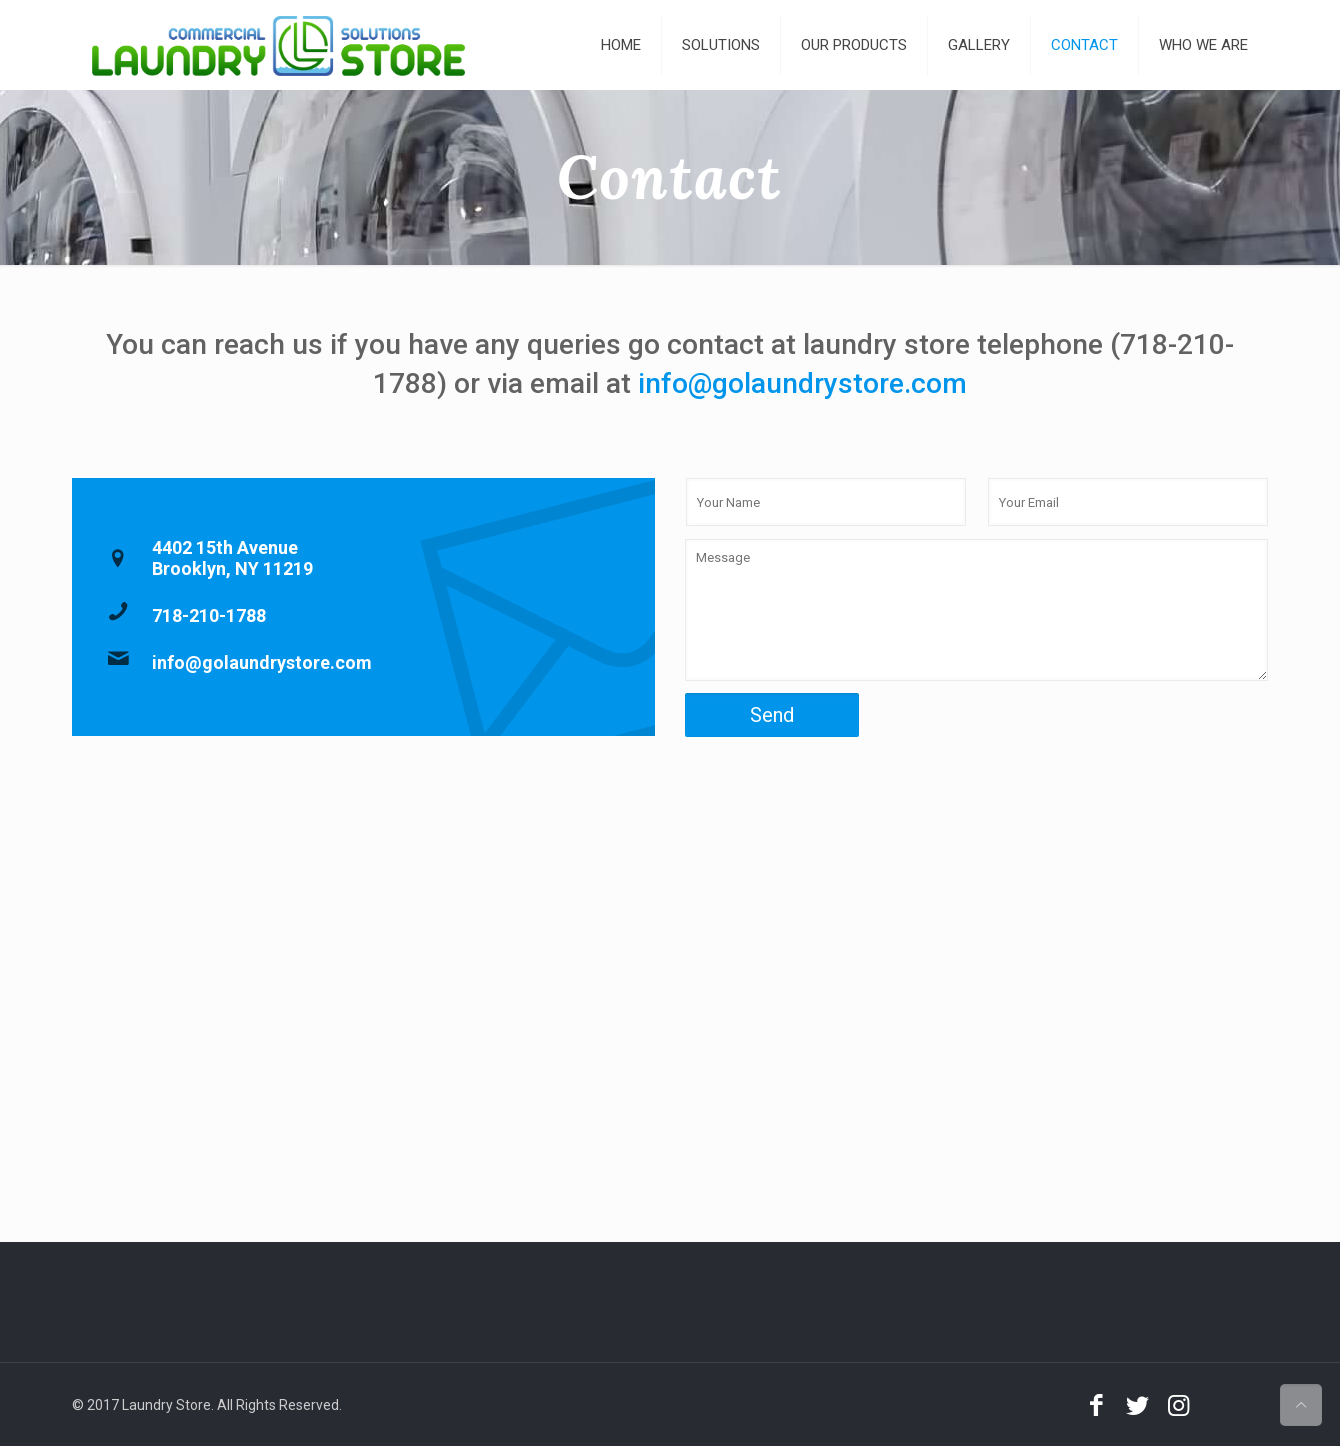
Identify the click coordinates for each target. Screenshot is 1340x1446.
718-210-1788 (209, 615)
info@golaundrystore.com (802, 383)
